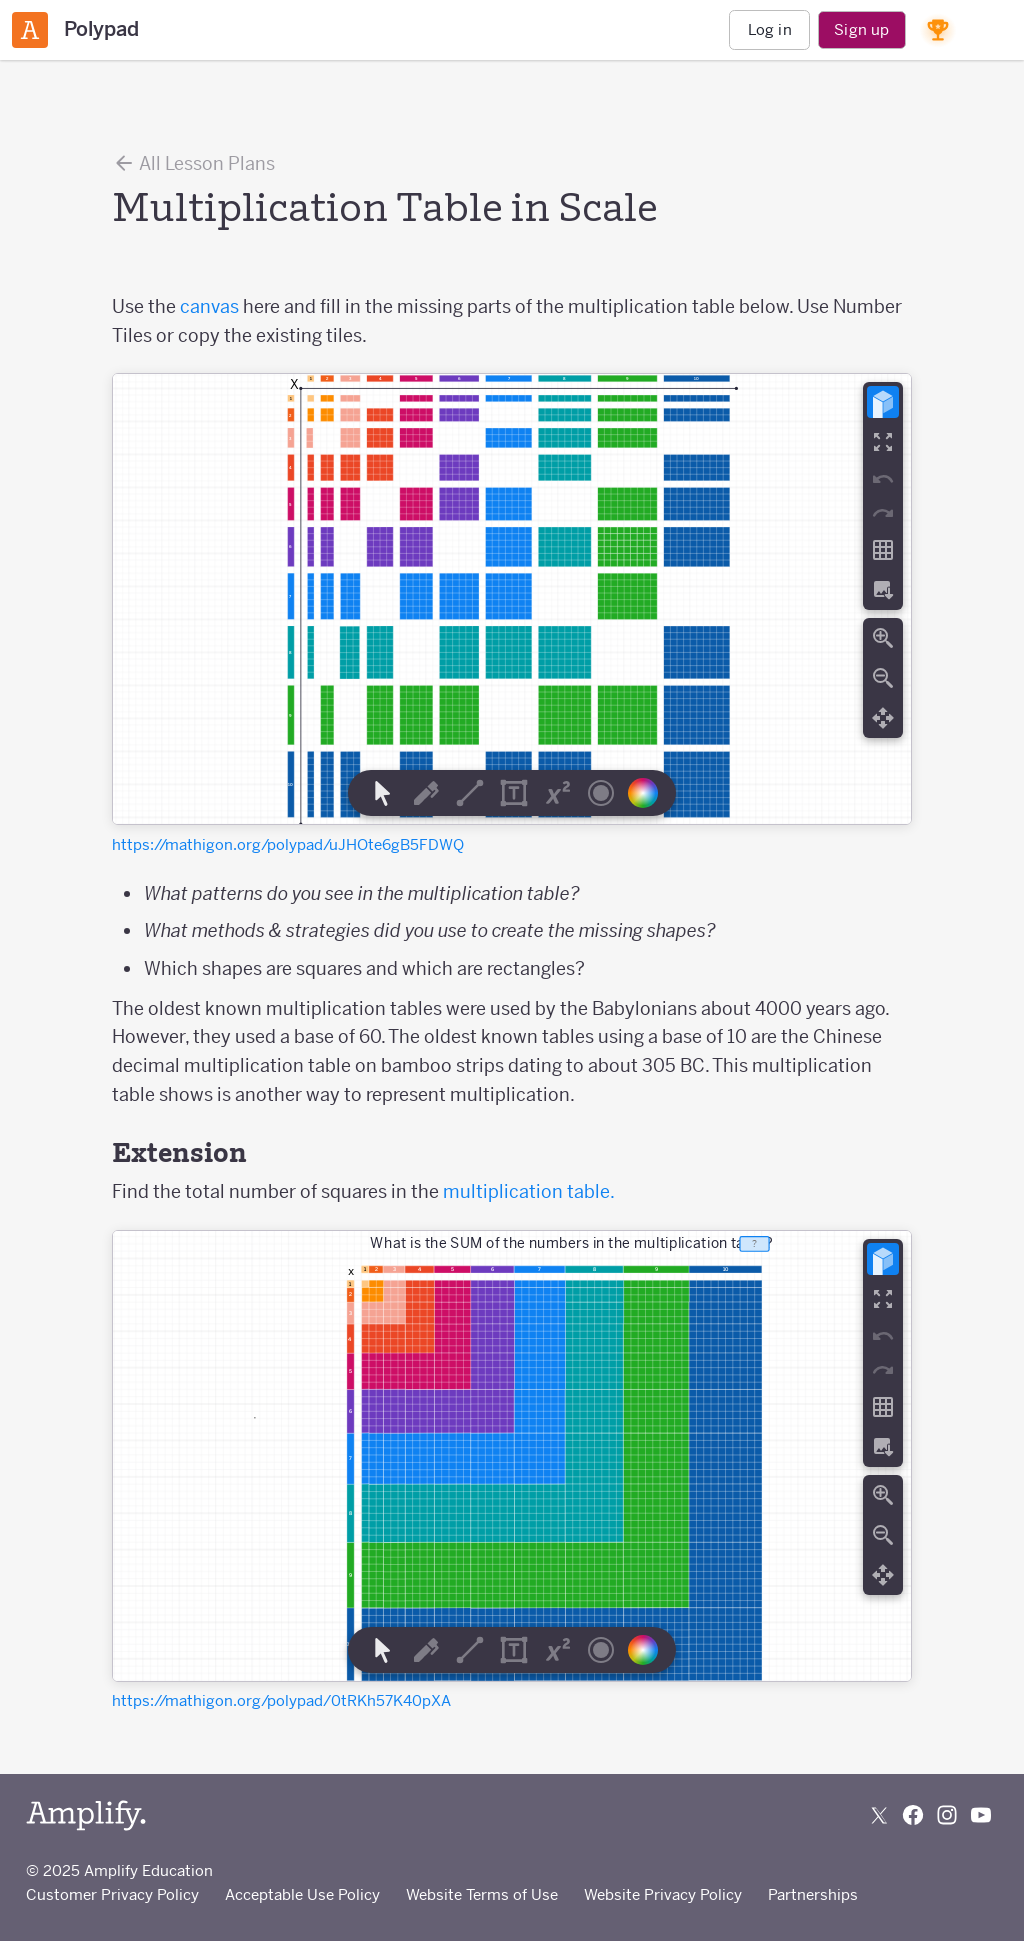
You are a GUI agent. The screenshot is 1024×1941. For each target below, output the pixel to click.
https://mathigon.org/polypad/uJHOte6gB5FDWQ (288, 844)
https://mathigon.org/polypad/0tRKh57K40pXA (281, 1700)
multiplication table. (529, 1191)
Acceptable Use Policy (302, 1894)
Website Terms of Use (482, 1894)
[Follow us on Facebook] (913, 1815)
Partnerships (813, 1894)
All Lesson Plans (193, 163)
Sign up (861, 29)
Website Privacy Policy (663, 1894)
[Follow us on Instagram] (947, 1815)
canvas (209, 306)
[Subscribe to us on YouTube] (981, 1815)
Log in (770, 29)
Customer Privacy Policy (112, 1894)
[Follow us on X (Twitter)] (879, 1815)
